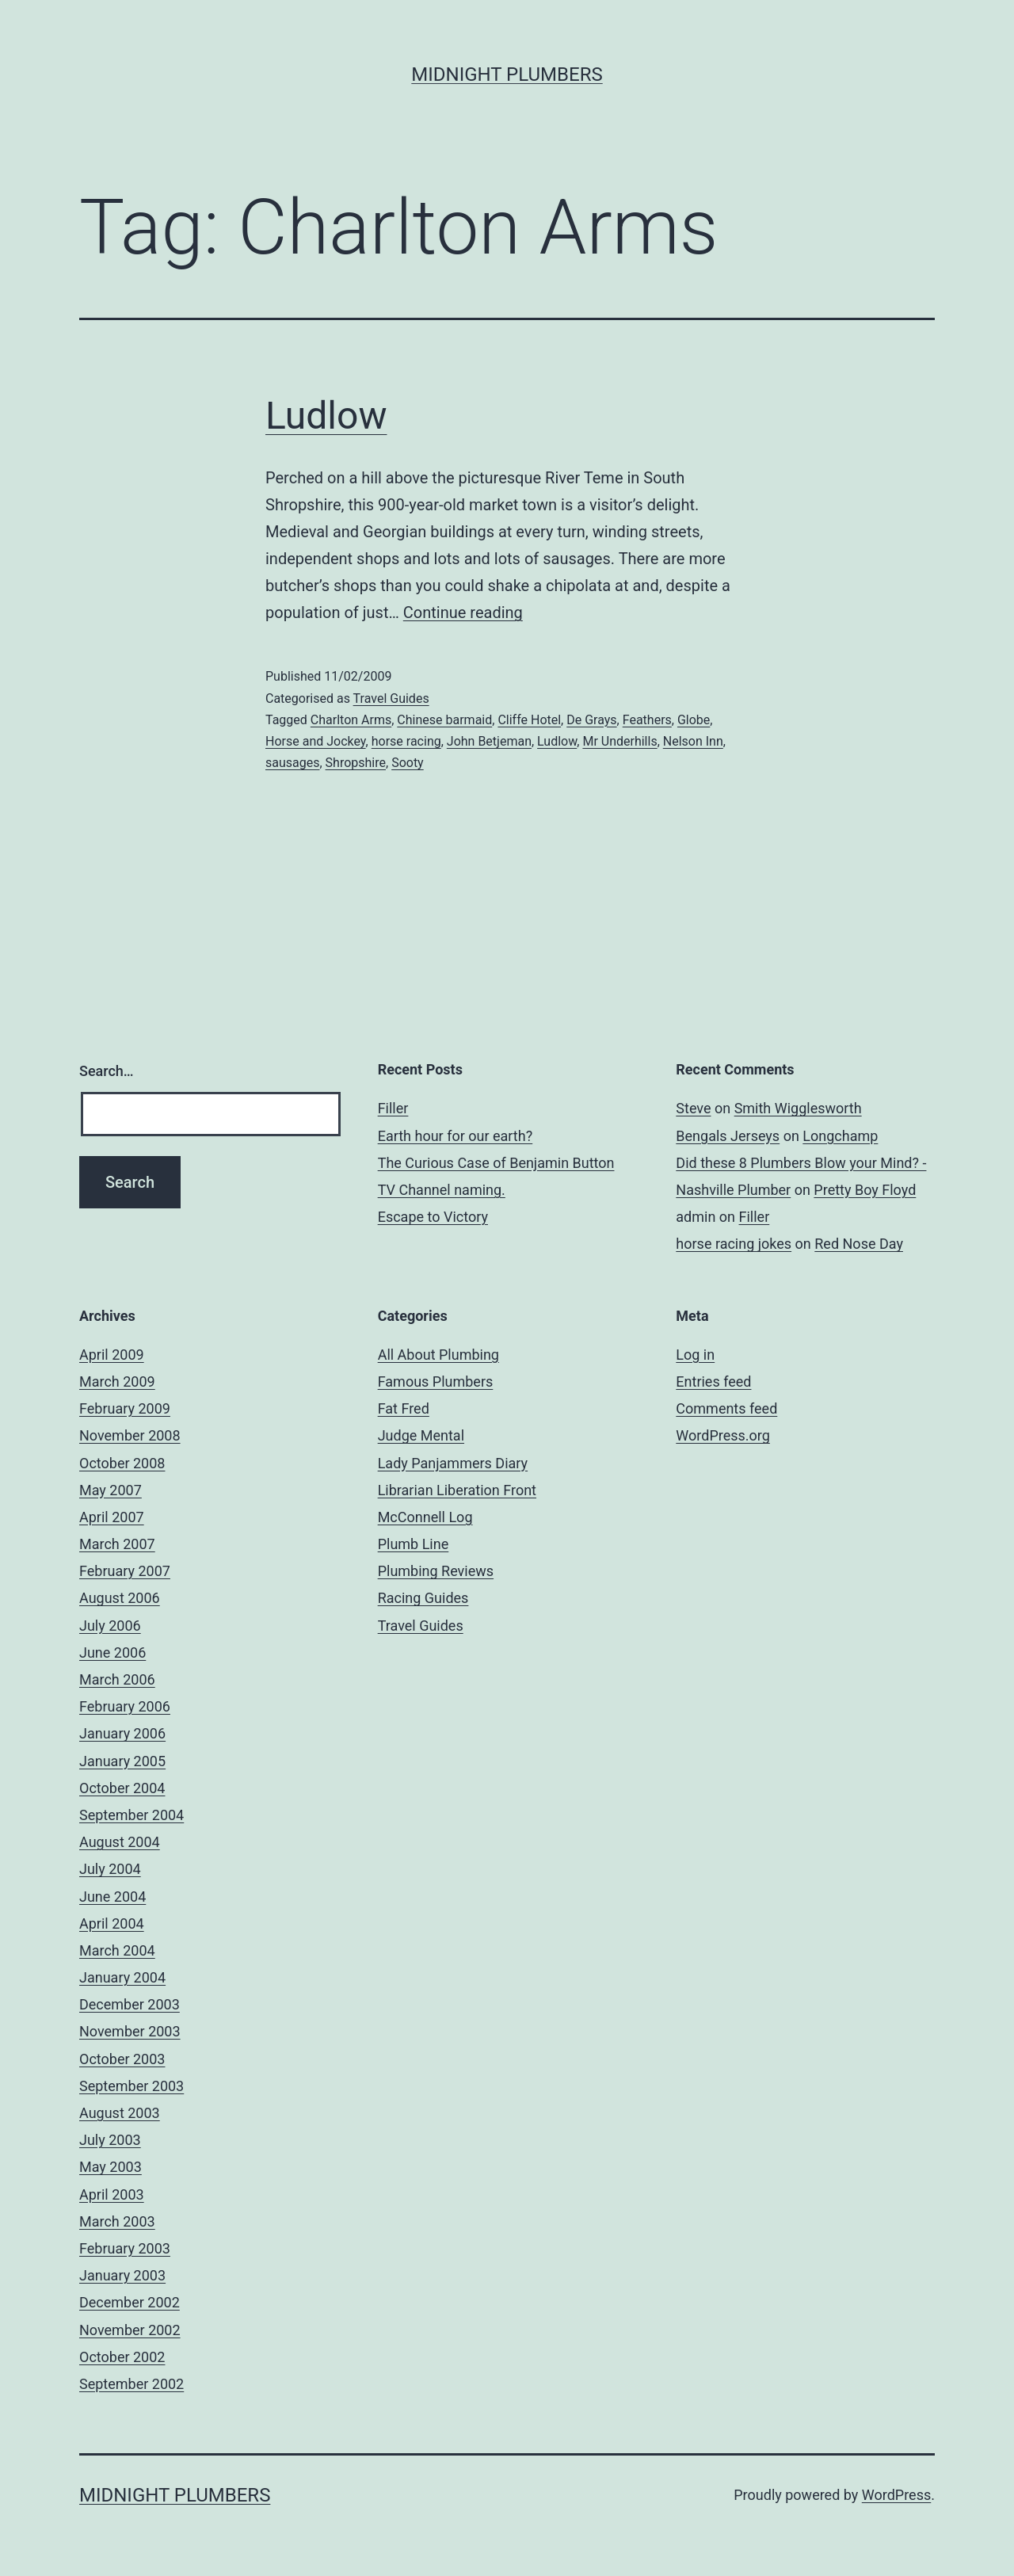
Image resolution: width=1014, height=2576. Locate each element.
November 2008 (130, 1435)
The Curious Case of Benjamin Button (496, 1162)
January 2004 (122, 1977)
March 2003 (117, 2221)
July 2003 (110, 2139)
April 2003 (111, 2194)
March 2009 (117, 1381)
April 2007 (111, 1517)
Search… (106, 1071)
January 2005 (122, 1761)
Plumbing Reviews (436, 1571)
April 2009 (111, 1354)
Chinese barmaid (444, 719)
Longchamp (840, 1136)
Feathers (647, 719)
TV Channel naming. (441, 1189)
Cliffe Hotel (529, 719)
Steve (693, 1108)
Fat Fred (403, 1408)
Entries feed (713, 1381)
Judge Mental (421, 1435)
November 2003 (130, 2031)
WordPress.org (723, 1435)
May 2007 (110, 1490)
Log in (695, 1354)
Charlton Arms (351, 719)
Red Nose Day (858, 1243)
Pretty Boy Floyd (865, 1189)
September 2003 (131, 2086)
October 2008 (122, 1463)
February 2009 (124, 1408)
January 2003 (122, 2275)
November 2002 (130, 2330)
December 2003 (129, 2004)
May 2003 (110, 2166)
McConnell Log (425, 1517)
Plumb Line (413, 1544)
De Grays (591, 719)
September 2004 (131, 1815)
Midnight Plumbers (506, 74)
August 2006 (119, 1597)
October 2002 (122, 2357)
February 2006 (124, 1706)
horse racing (406, 741)
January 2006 (122, 1733)
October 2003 (122, 2059)
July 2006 (110, 1625)
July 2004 (110, 1868)
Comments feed (726, 1408)
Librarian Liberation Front (457, 1490)
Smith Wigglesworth (798, 1108)
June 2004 (112, 1896)
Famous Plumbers (436, 1381)
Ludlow (326, 415)
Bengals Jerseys (728, 1136)
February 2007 (124, 1571)
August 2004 (119, 1842)
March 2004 (117, 1950)
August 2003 (119, 2113)
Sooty (407, 762)
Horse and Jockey (315, 741)
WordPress (896, 2494)
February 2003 (124, 2248)
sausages (292, 762)
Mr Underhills (619, 741)
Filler (393, 1108)
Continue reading (463, 612)
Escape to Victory (433, 1216)
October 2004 (122, 1788)
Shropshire (356, 762)
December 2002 (129, 2302)
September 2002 (131, 2384)
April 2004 (111, 1923)
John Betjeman (489, 741)
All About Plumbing (438, 1354)
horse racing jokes (733, 1243)
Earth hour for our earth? (455, 1136)
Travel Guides (391, 698)
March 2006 (117, 1679)
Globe (693, 719)
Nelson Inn (693, 741)
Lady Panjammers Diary (453, 1463)
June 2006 (112, 1652)
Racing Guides (423, 1597)
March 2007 (117, 1544)
